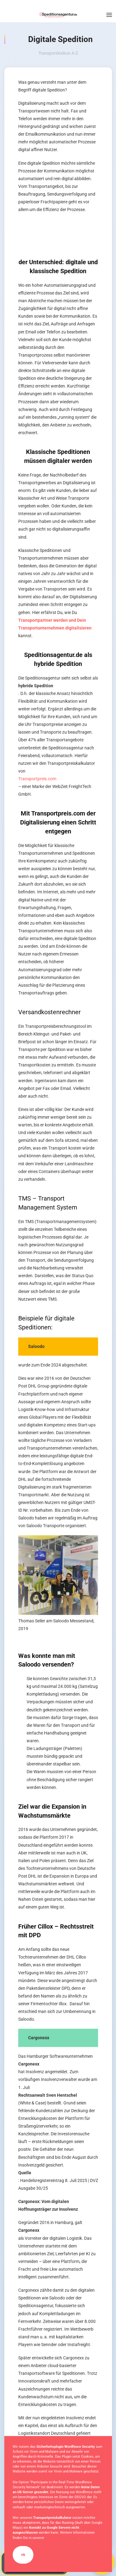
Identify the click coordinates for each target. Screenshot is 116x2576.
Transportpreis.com (37, 778)
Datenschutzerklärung (62, 2538)
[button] (109, 14)
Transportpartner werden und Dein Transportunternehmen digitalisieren (55, 624)
